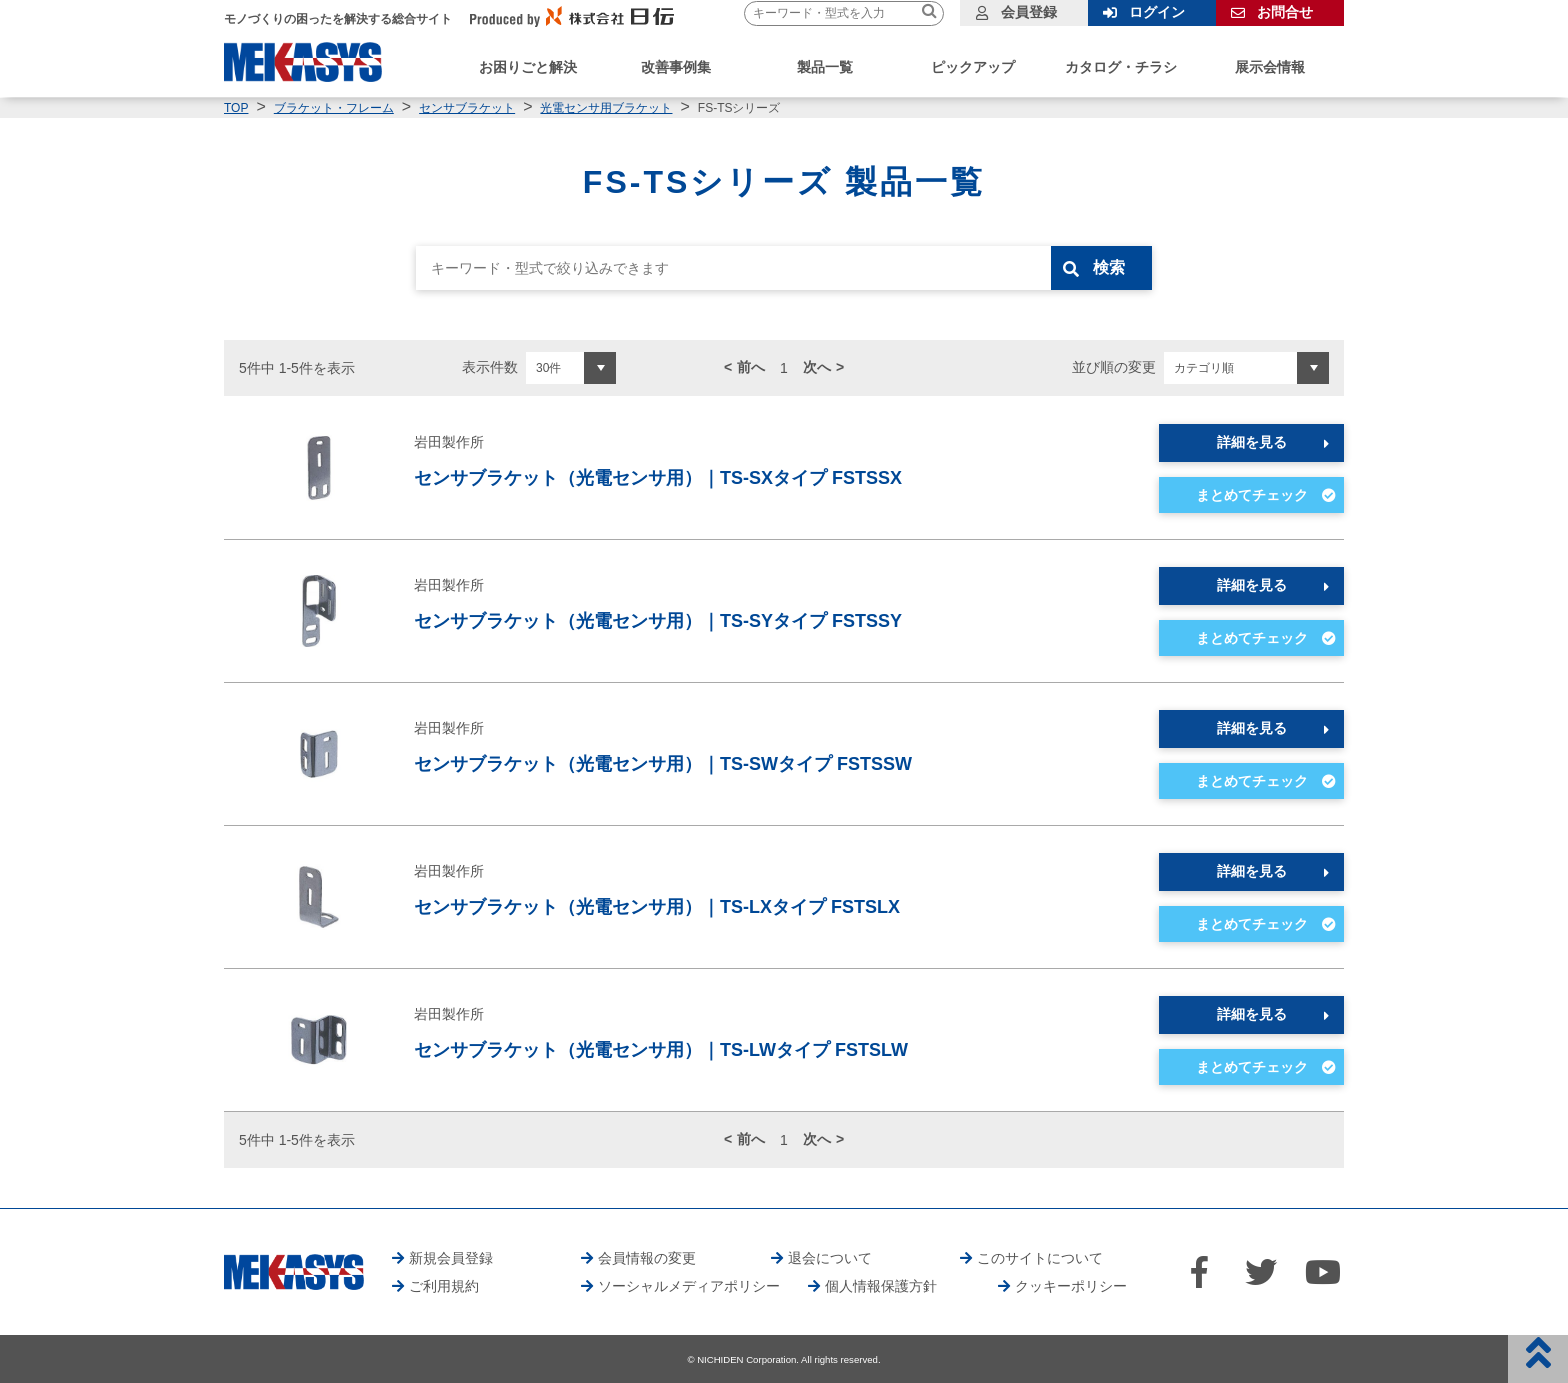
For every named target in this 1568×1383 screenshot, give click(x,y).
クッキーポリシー (1071, 1286)
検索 (1111, 267)
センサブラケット (467, 108)
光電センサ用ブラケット (606, 108)
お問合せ (1285, 12)
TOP (236, 108)
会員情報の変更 (647, 1258)
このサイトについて (1040, 1258)
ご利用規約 (444, 1286)
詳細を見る (1252, 442)
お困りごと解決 (528, 67)
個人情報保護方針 (881, 1286)
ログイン (1157, 12)
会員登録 (1029, 12)
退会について (830, 1258)
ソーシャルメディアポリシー (689, 1286)
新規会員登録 (451, 1258)
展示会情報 (1270, 67)
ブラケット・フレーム (334, 108)
